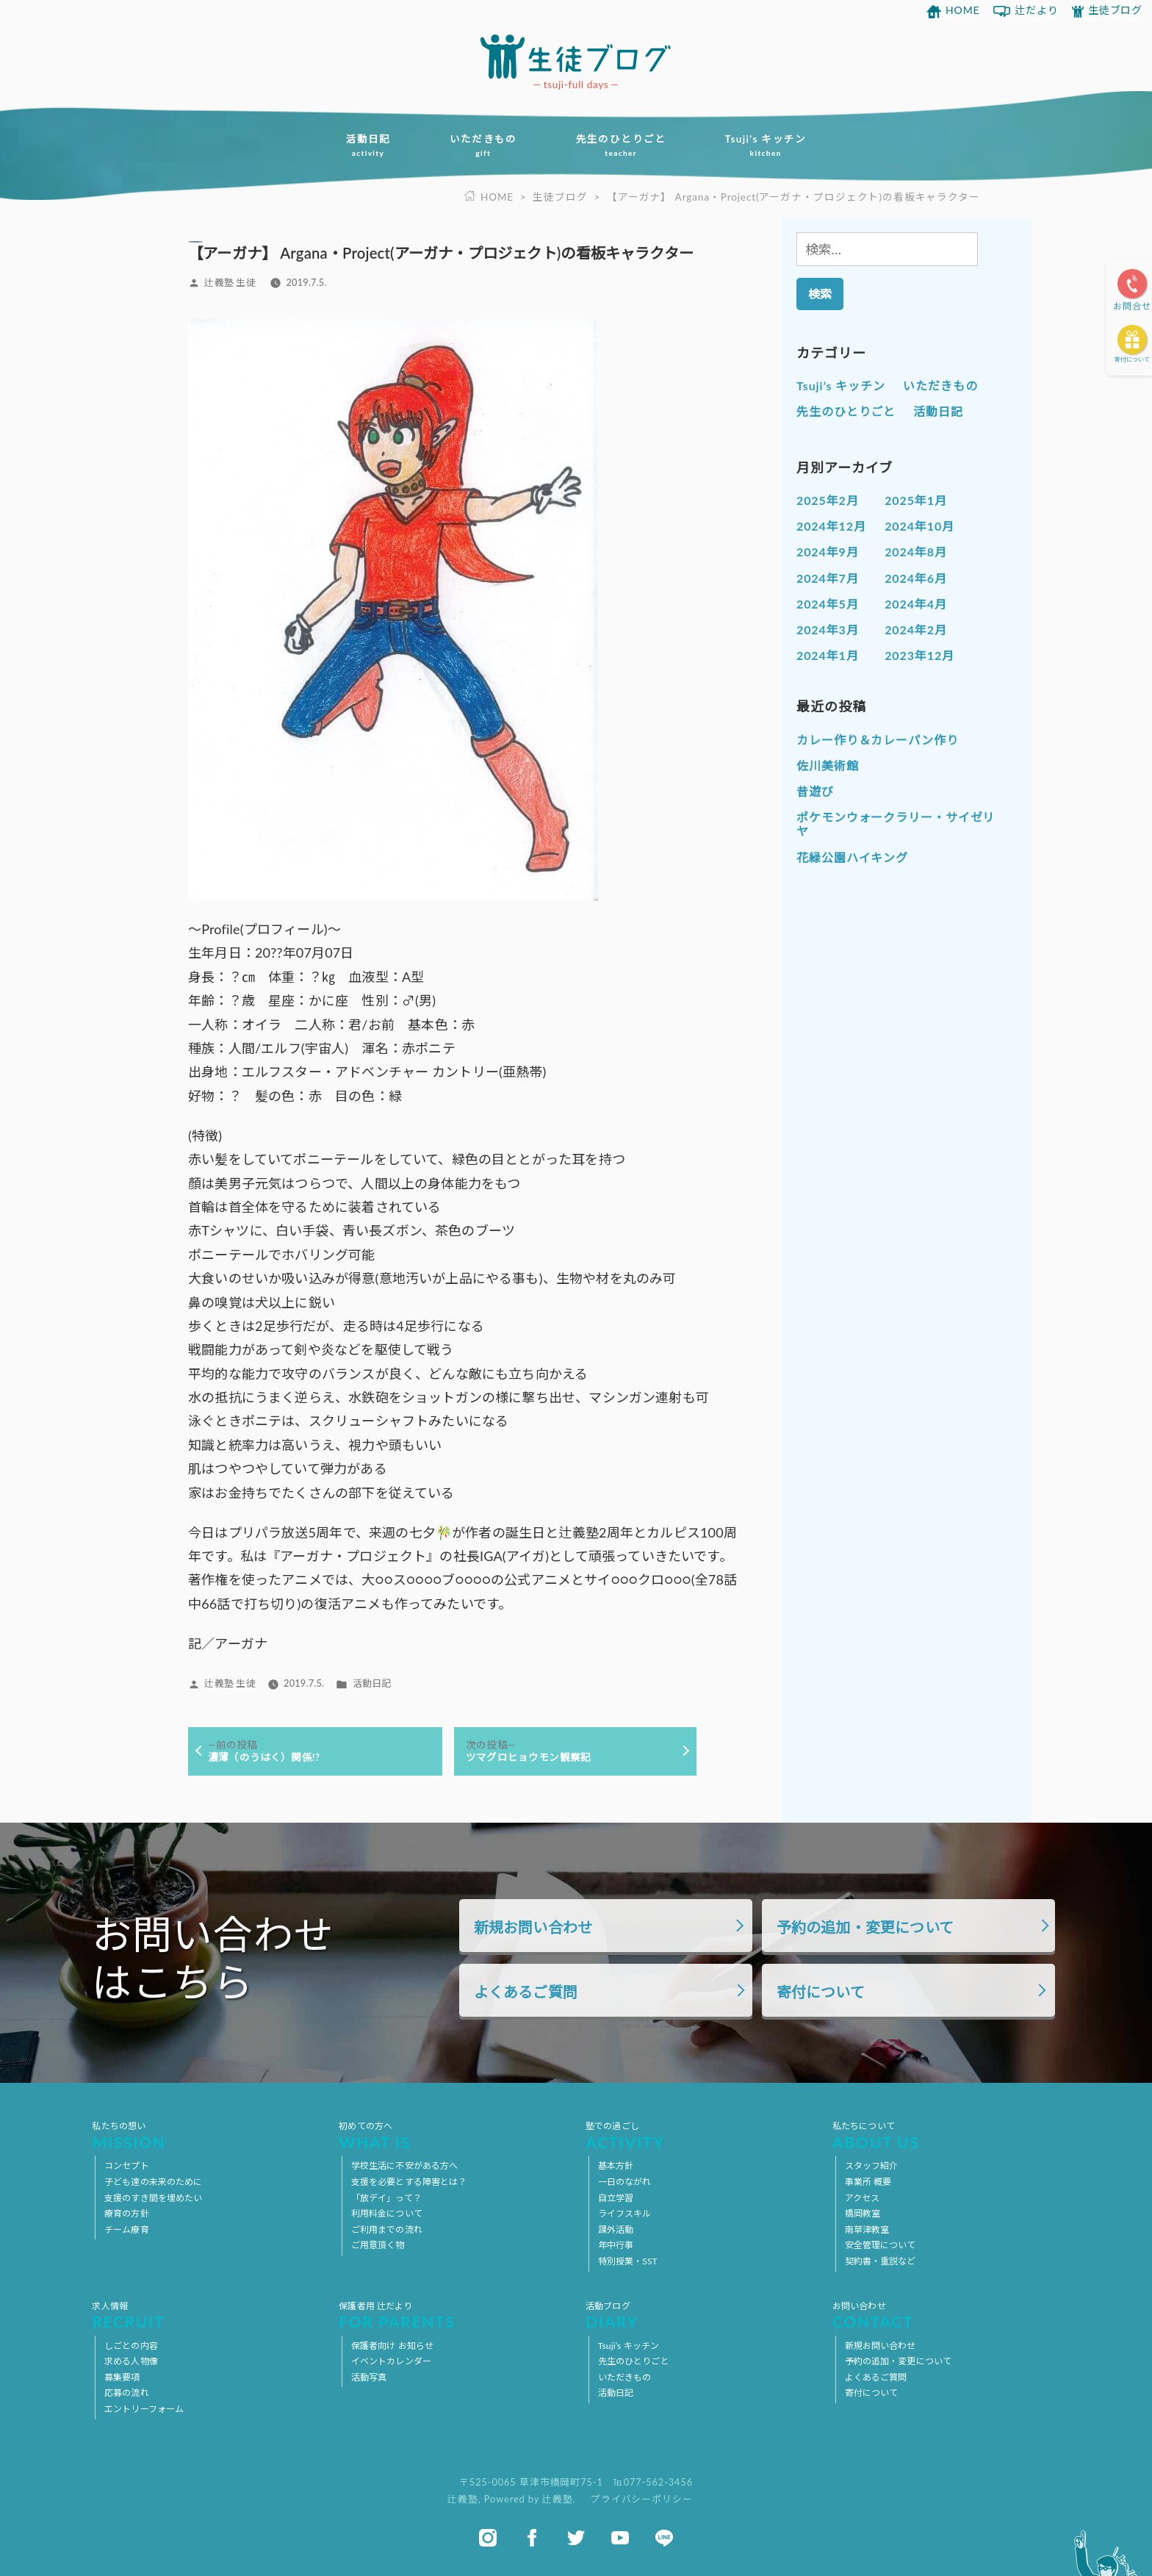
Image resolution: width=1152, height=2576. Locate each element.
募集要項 (122, 2377)
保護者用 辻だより (452, 2315)
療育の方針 (126, 2213)
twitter (576, 2538)
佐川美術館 (827, 765)
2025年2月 (827, 500)
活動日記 (367, 145)
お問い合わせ (946, 2315)
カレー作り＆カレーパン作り (877, 740)
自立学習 (615, 2197)
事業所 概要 (868, 2181)
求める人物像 (131, 2361)
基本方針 (615, 2165)
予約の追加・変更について (865, 1927)
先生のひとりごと (621, 145)
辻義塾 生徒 (229, 282)
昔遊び (815, 791)
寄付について (1132, 359)
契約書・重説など (880, 2261)
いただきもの (483, 145)
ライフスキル (625, 2213)
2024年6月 (916, 578)
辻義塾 (462, 2499)
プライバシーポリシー (642, 2499)
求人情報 (206, 2315)
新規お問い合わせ (533, 1927)
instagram (488, 2538)
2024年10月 (919, 526)
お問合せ (1132, 306)
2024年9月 (827, 552)
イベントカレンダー (391, 2361)
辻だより (1037, 10)
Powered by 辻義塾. (531, 2499)
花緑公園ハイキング (852, 857)
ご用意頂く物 (378, 2244)
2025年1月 (916, 500)
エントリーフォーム (144, 2408)
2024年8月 (916, 552)
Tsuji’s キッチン (766, 145)
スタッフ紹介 (872, 2165)
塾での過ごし (699, 2135)
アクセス (862, 2197)
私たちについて (946, 2135)
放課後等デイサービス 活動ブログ (576, 57)
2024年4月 (916, 604)
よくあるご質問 (525, 1992)
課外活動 (615, 2229)
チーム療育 (126, 2229)
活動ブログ (699, 2315)
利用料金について (386, 2213)
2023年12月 (919, 655)
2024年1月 (827, 655)
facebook (532, 2538)
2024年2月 (916, 629)
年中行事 (615, 2244)
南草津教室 (867, 2229)
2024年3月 (827, 629)
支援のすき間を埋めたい (153, 2197)
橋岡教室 (862, 2213)
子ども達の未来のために (153, 2181)
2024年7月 (827, 578)
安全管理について (880, 2244)
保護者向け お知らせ (392, 2345)
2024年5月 (827, 604)
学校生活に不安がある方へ (404, 2165)
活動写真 (368, 2377)
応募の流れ (126, 2392)
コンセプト (126, 2165)
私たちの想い (206, 2135)
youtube (620, 2538)
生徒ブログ (1115, 10)
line (664, 2538)
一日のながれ (625, 2181)
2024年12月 (831, 526)
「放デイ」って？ (386, 2197)
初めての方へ (452, 2135)
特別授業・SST (628, 2261)
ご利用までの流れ (386, 2229)
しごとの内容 (131, 2345)
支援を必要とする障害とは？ (409, 2181)
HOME (963, 10)
